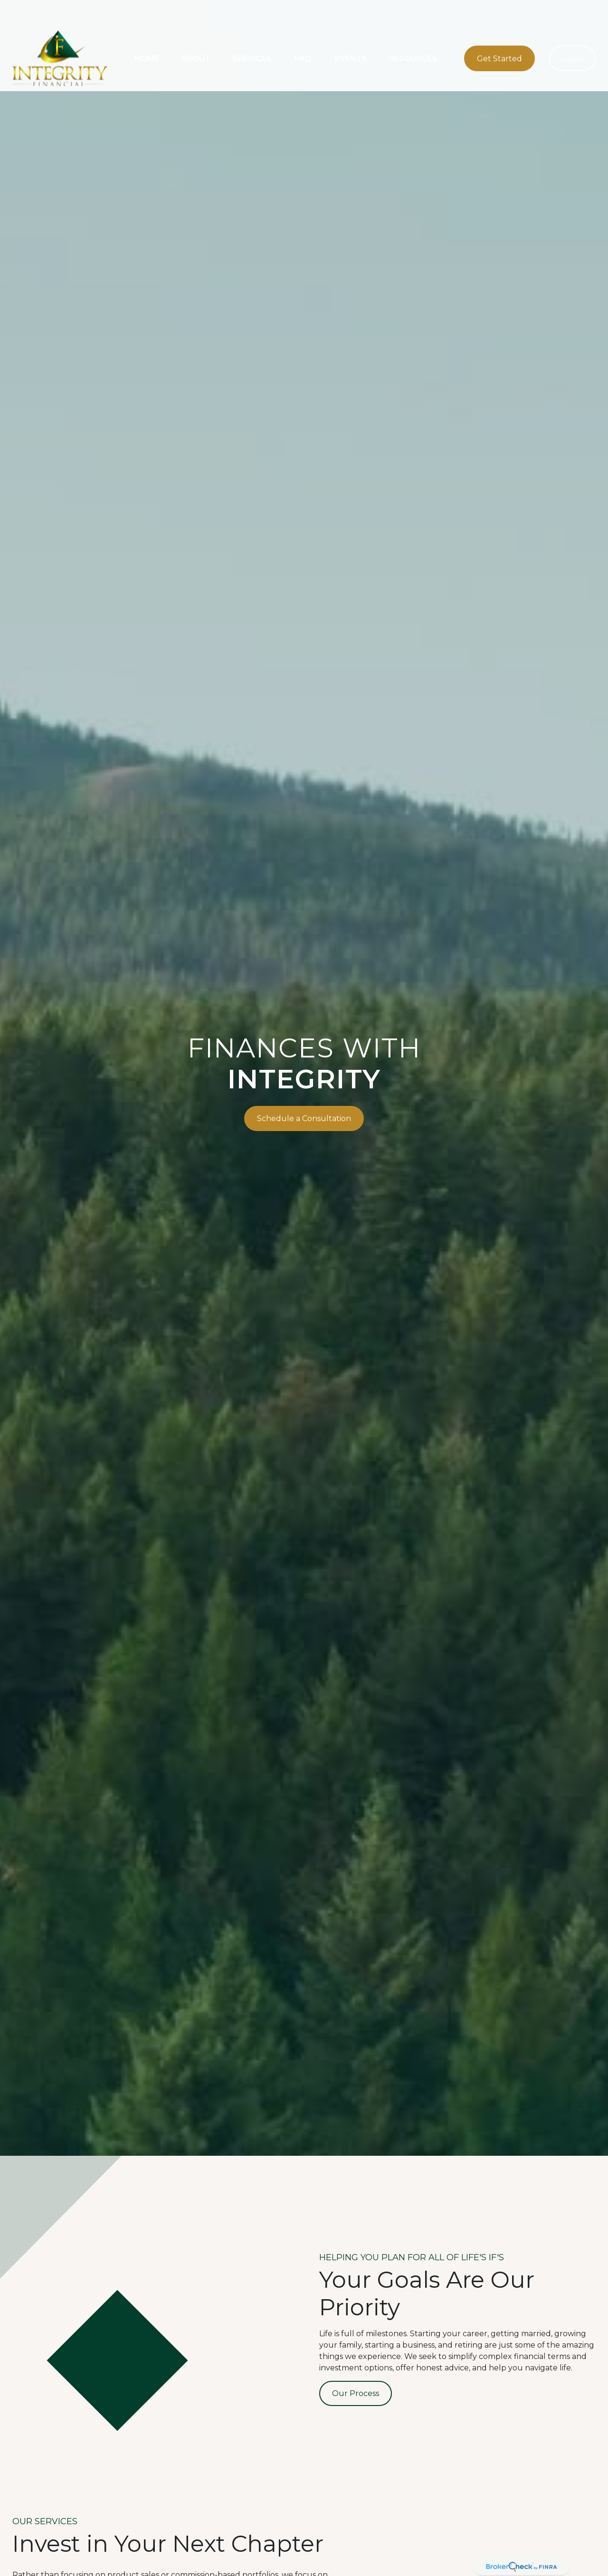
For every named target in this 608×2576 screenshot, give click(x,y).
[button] (147, 32)
